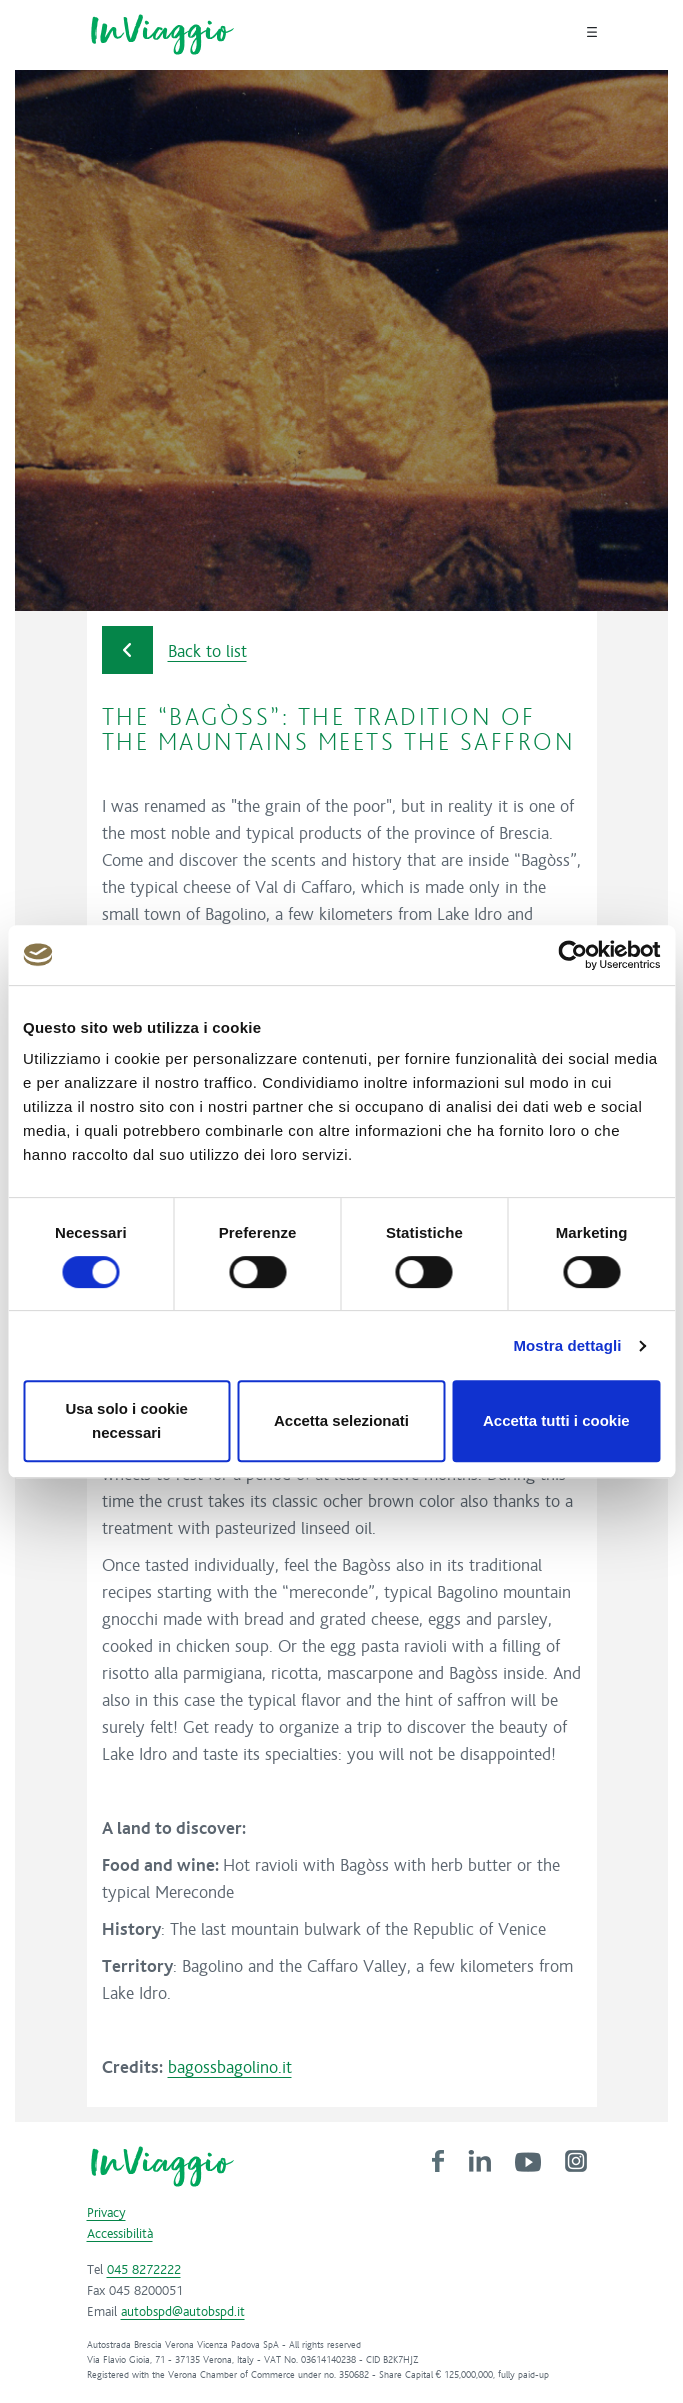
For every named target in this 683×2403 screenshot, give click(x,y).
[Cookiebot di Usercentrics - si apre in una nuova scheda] (572, 955)
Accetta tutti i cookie (556, 1420)
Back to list (174, 650)
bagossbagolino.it (230, 2068)
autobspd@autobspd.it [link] (183, 2312)
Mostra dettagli (567, 1345)
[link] (438, 2160)
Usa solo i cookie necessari (126, 1420)
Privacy (106, 2213)
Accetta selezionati (341, 1420)
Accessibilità (120, 2234)
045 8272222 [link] (144, 2270)
